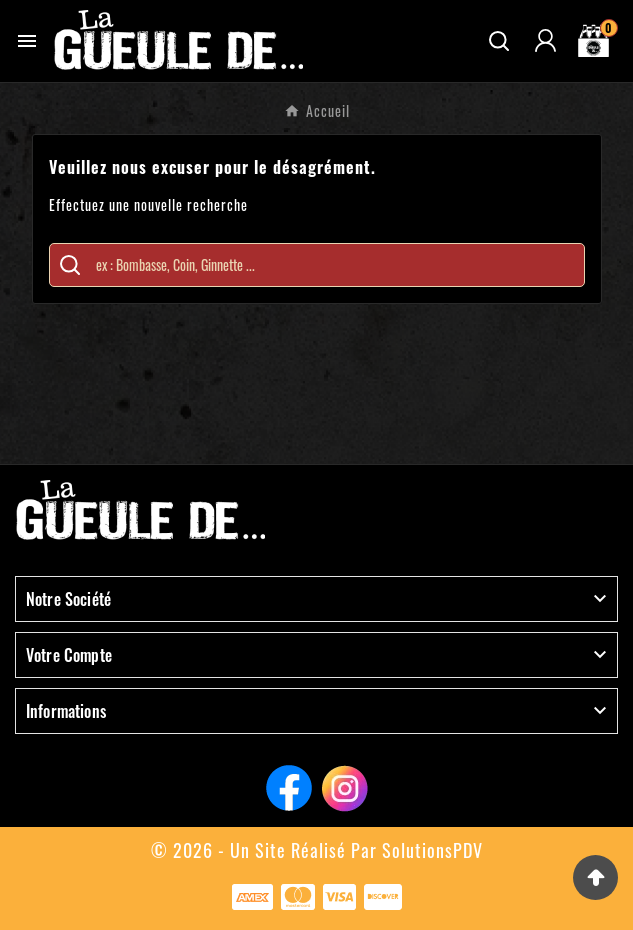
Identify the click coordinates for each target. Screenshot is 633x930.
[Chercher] (335, 265)
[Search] (70, 265)
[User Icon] (545, 40)
